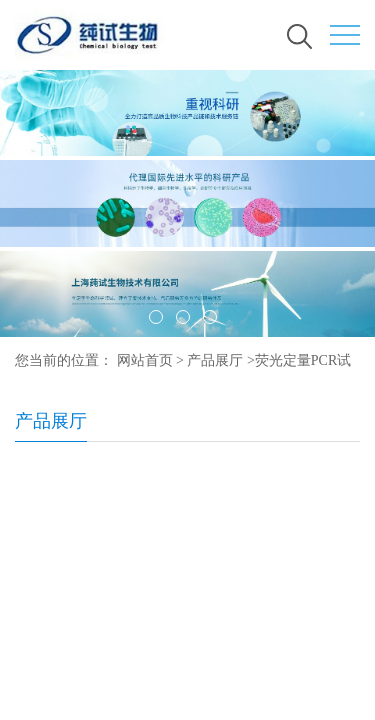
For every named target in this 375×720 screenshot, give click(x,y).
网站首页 (145, 360)
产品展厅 (215, 360)
